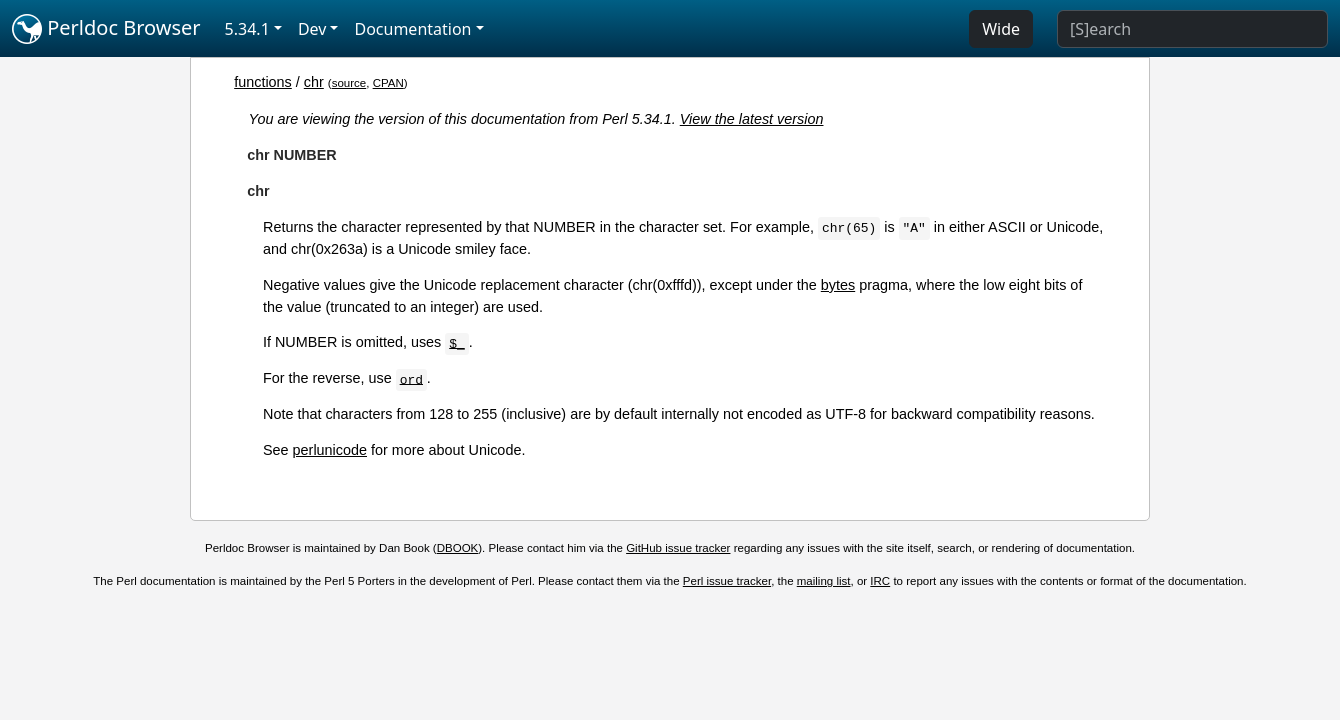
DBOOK (458, 548)
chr (314, 82)
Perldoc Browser (106, 29)
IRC (880, 581)
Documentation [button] (412, 29)
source (349, 83)
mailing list (824, 581)
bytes (838, 285)
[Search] (1192, 29)
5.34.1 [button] (247, 29)
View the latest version (752, 119)
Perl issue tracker (727, 581)
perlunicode (330, 450)
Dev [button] (312, 29)
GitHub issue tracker (678, 548)
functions (263, 82)
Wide (1001, 29)
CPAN (388, 83)
